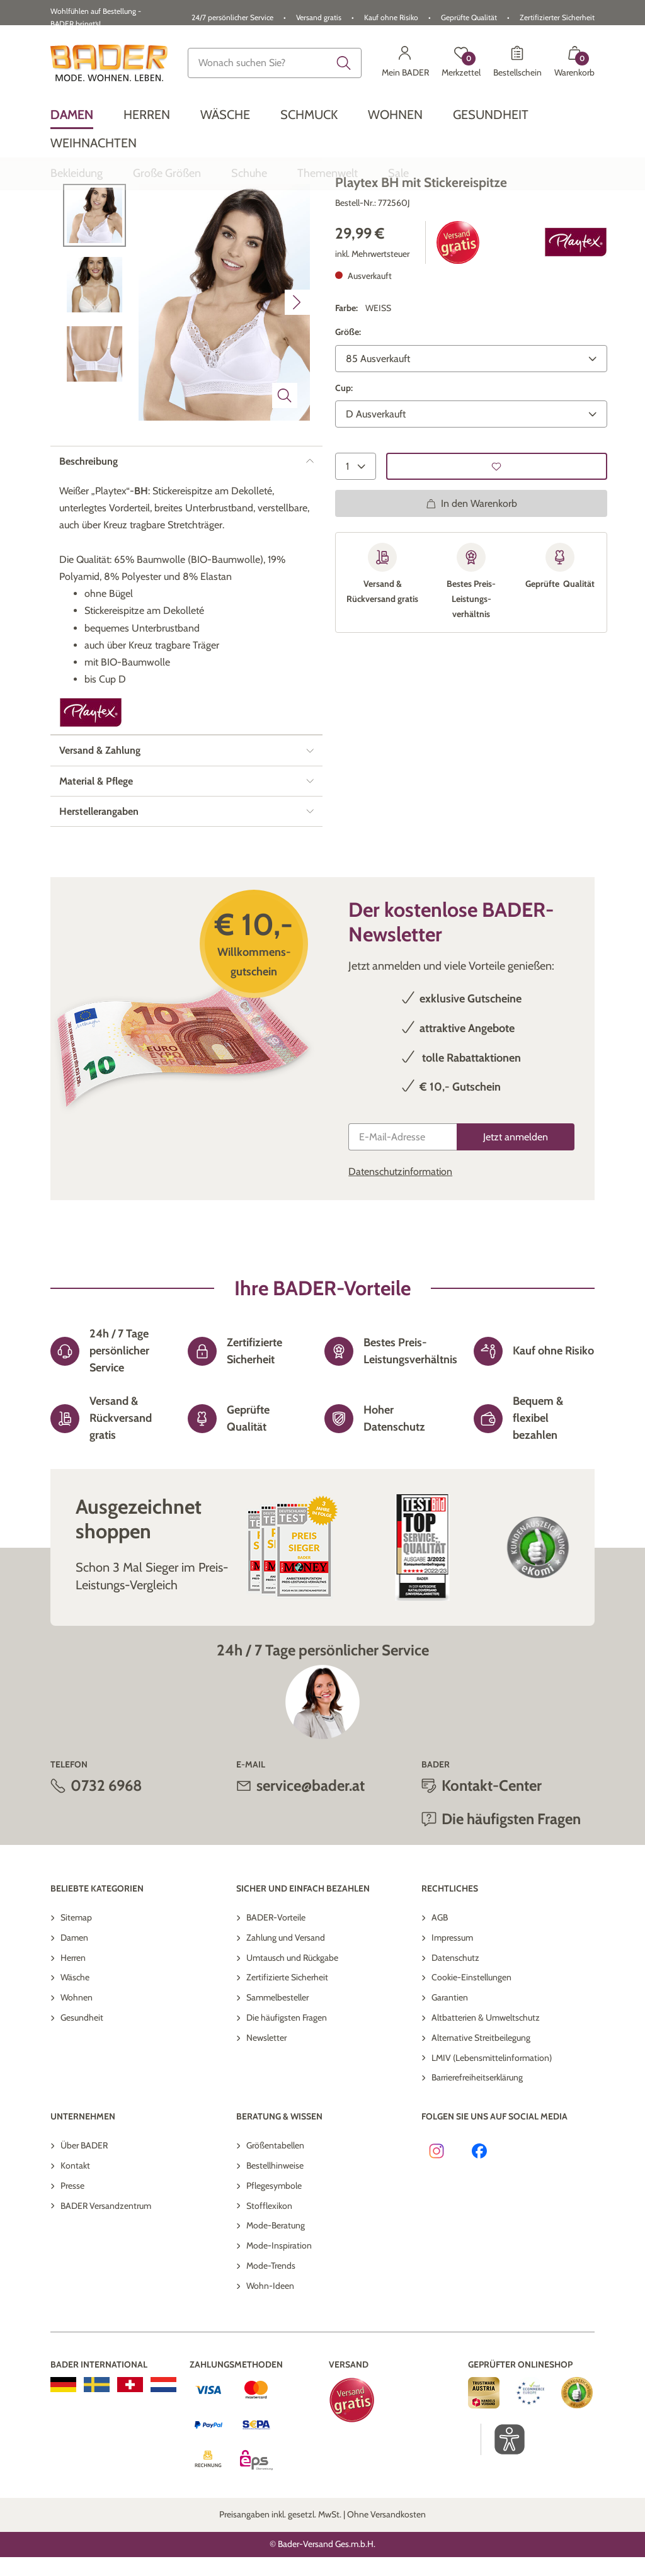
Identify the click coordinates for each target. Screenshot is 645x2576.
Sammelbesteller (277, 2080)
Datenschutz (455, 2040)
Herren (73, 2040)
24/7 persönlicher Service (232, 17)
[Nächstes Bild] (297, 385)
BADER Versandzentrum (105, 2289)
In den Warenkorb (471, 587)
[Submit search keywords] (344, 63)
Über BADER (84, 2228)
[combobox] (275, 63)
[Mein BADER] (405, 63)
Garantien (449, 2080)
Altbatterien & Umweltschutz (485, 2100)
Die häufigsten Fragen (511, 1902)
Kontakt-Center (492, 1868)
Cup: (344, 471)
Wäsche (74, 2060)
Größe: (348, 415)
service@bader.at (310, 1868)
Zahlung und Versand (285, 2020)
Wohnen (76, 2080)
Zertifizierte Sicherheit (287, 2060)
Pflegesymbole (274, 2268)
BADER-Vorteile (275, 2000)
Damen (74, 2020)
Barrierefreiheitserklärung (477, 2160)
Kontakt (75, 2248)
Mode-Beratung (275, 2308)
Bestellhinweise (275, 2248)
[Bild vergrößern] (284, 478)
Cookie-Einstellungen (471, 2060)
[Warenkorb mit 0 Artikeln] (574, 63)
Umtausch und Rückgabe (292, 2040)
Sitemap (76, 2000)
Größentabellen (275, 2228)
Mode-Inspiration (279, 2328)
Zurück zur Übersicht (110, 228)
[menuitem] (71, 115)
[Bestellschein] (517, 63)
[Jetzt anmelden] (515, 1220)
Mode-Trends (270, 2348)
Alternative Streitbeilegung (480, 2120)
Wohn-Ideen (270, 2369)
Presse (72, 2268)
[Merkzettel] (461, 63)
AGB (439, 2000)
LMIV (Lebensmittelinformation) (491, 2141)
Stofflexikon (269, 2289)
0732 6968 (106, 1868)
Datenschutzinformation (400, 1255)
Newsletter (266, 2120)
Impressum (452, 2020)
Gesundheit (81, 2100)
